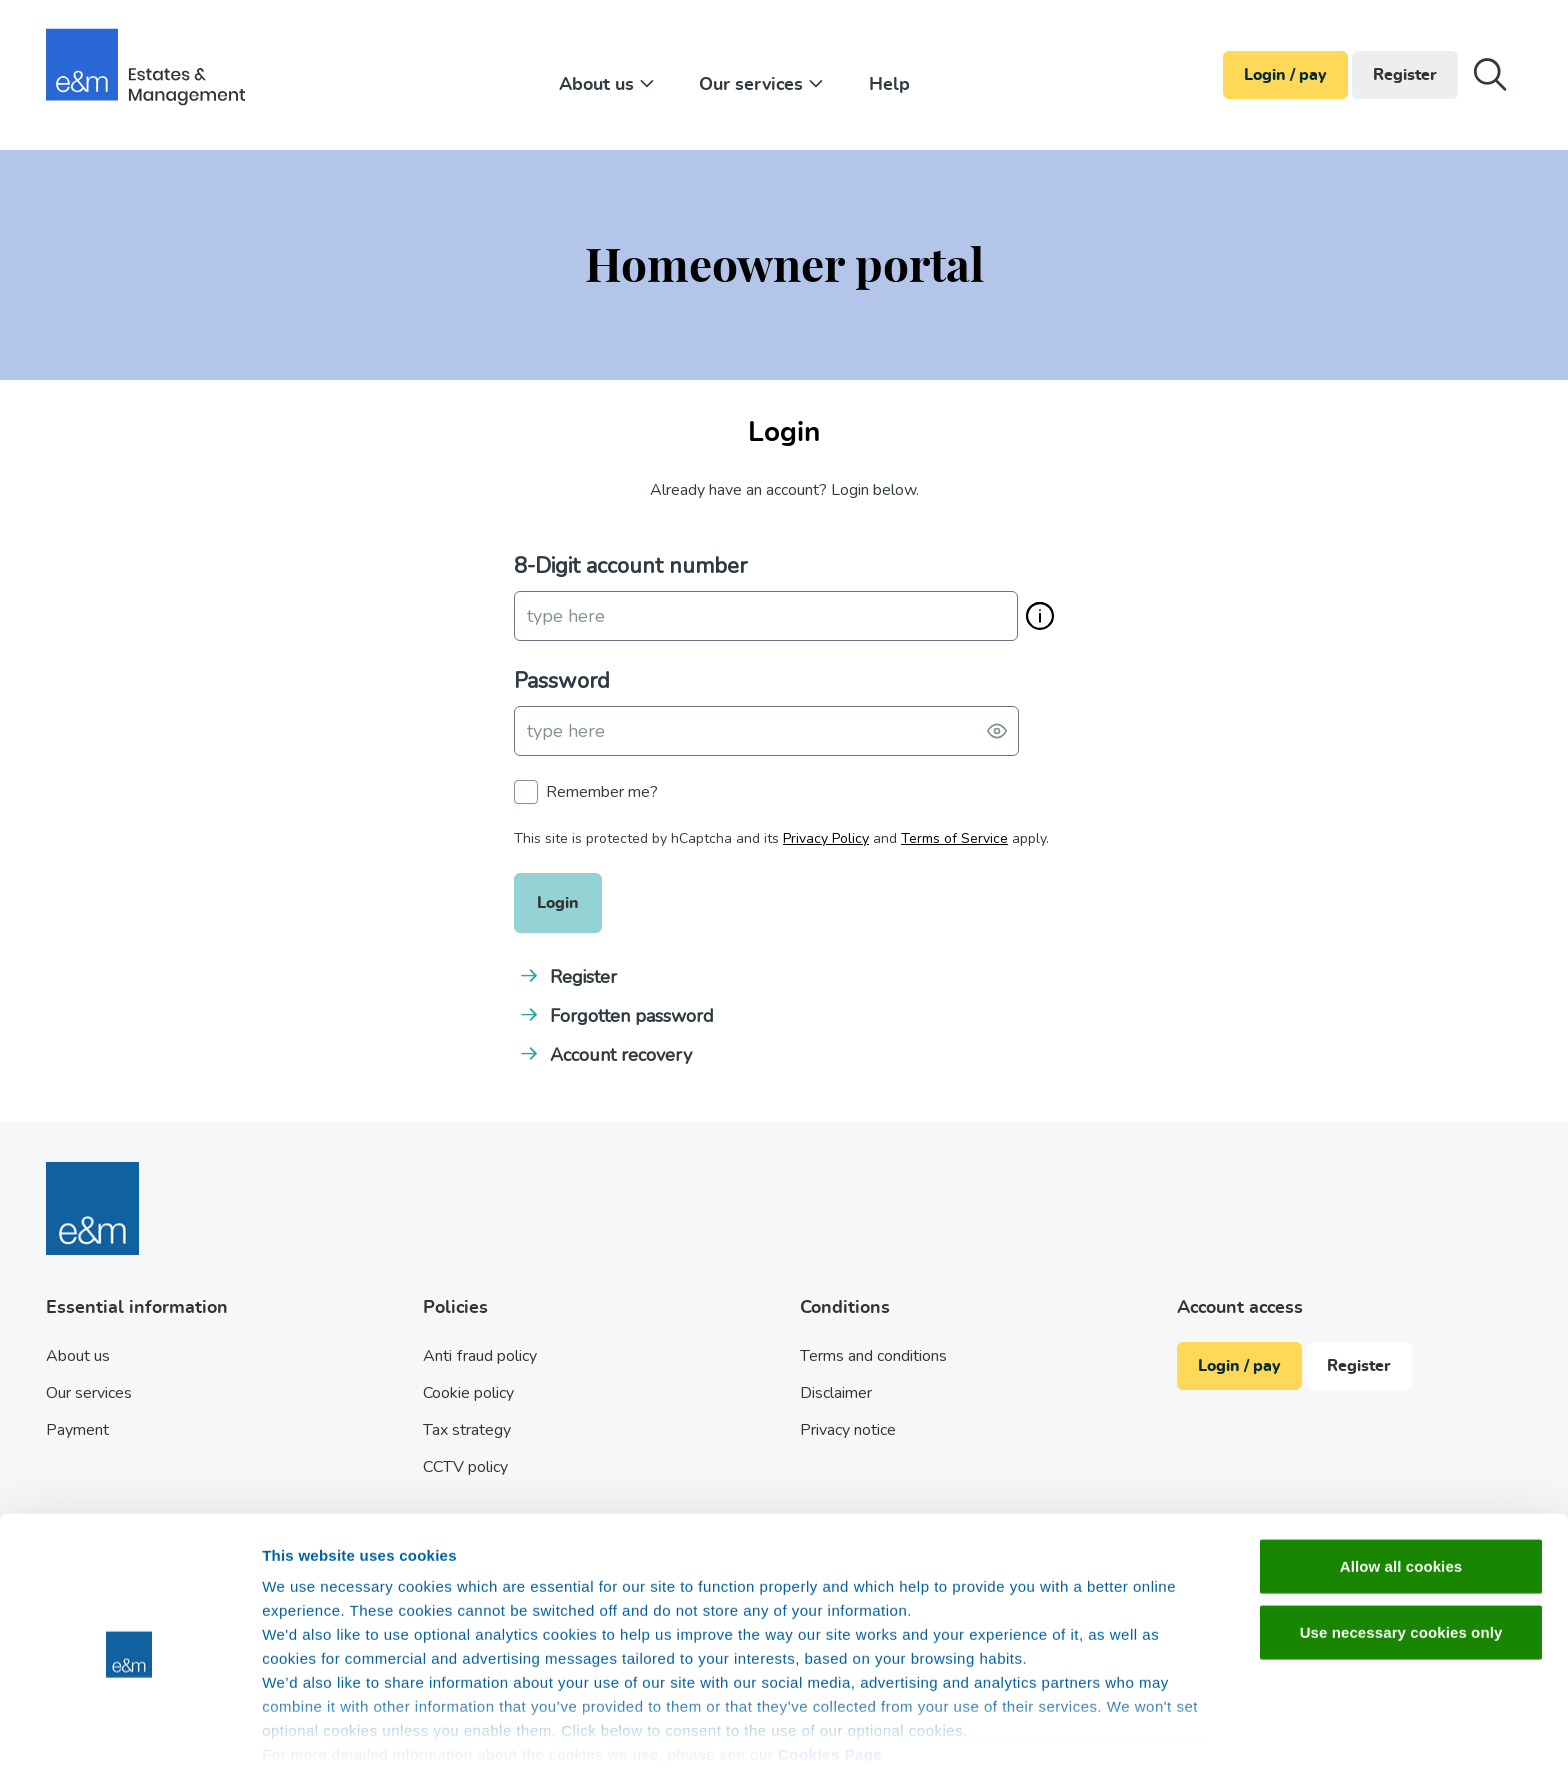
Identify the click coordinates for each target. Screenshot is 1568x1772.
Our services (763, 85)
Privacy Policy (826, 838)
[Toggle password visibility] (997, 731)
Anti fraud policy (480, 1356)
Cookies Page (830, 1670)
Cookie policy (468, 1393)
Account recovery (621, 1055)
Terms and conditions (873, 1356)
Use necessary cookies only (1401, 1547)
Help (889, 85)
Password (562, 681)
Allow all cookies (1401, 1482)
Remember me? (602, 792)
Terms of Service (954, 838)
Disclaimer (836, 1393)
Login (558, 903)
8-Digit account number (630, 566)
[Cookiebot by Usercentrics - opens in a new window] (129, 1733)
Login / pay (1285, 75)
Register (1405, 75)
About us (609, 85)
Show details (1049, 1732)
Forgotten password (632, 1016)
